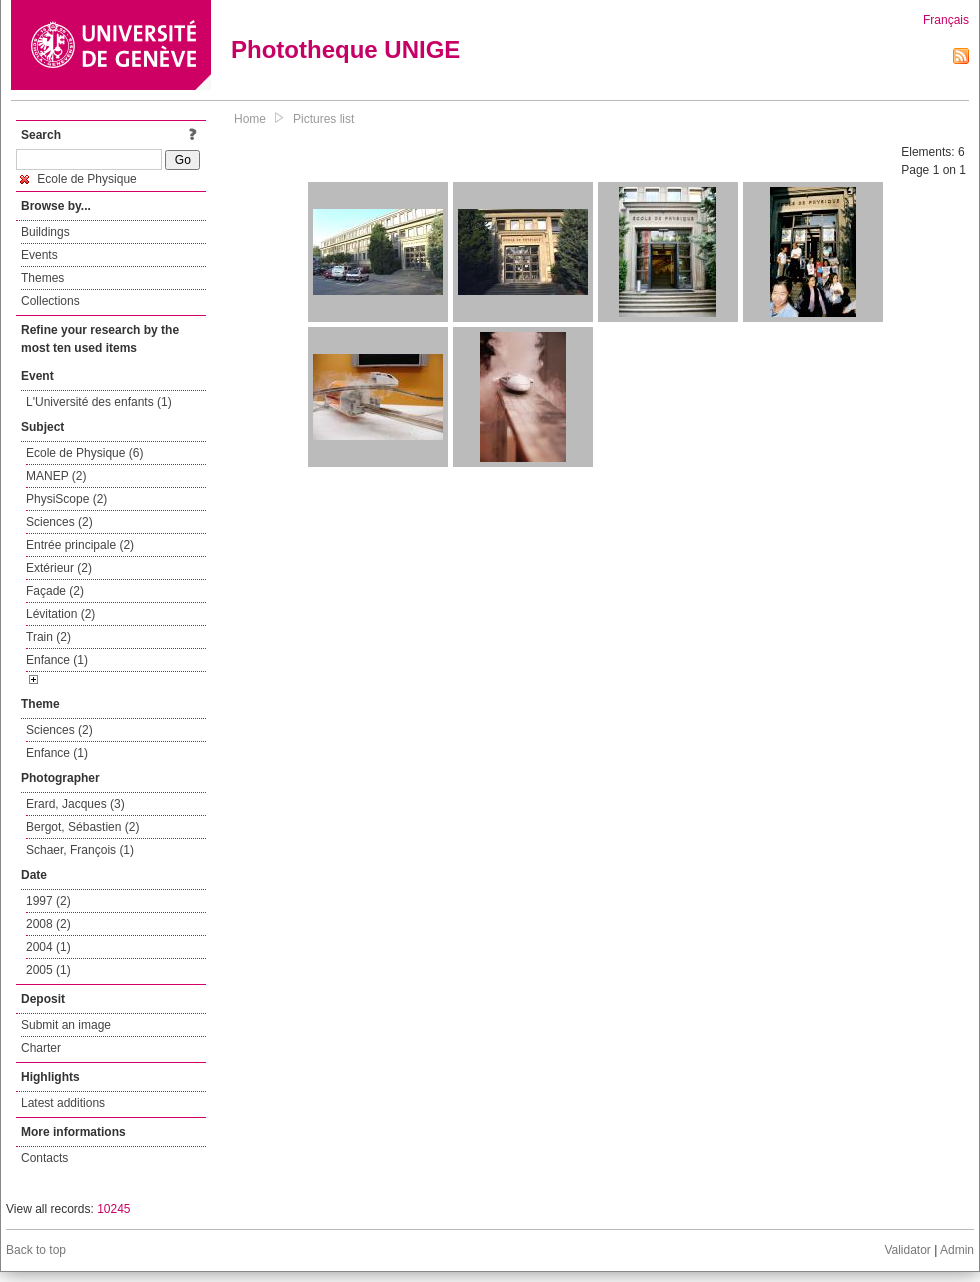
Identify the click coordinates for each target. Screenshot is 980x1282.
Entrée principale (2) (80, 545)
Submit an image (66, 1025)
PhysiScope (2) (66, 499)
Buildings (45, 232)
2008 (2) (48, 924)
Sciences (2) (59, 522)
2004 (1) (48, 947)
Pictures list (323, 119)
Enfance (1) (57, 660)
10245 (113, 1209)
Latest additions (63, 1103)
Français (946, 20)
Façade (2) (55, 591)
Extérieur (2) (59, 568)
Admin (957, 1250)
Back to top (36, 1250)
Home (250, 119)
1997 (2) (48, 901)
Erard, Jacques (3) (75, 804)
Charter (41, 1048)
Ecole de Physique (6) (84, 453)
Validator (907, 1250)
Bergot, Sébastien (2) (82, 827)
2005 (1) (48, 970)
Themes (42, 278)
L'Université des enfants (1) (99, 402)
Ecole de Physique (78, 179)
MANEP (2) (56, 476)
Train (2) (48, 637)
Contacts (44, 1158)
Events (39, 255)
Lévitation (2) (60, 614)
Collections (50, 301)
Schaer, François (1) (80, 850)
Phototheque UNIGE (345, 49)
